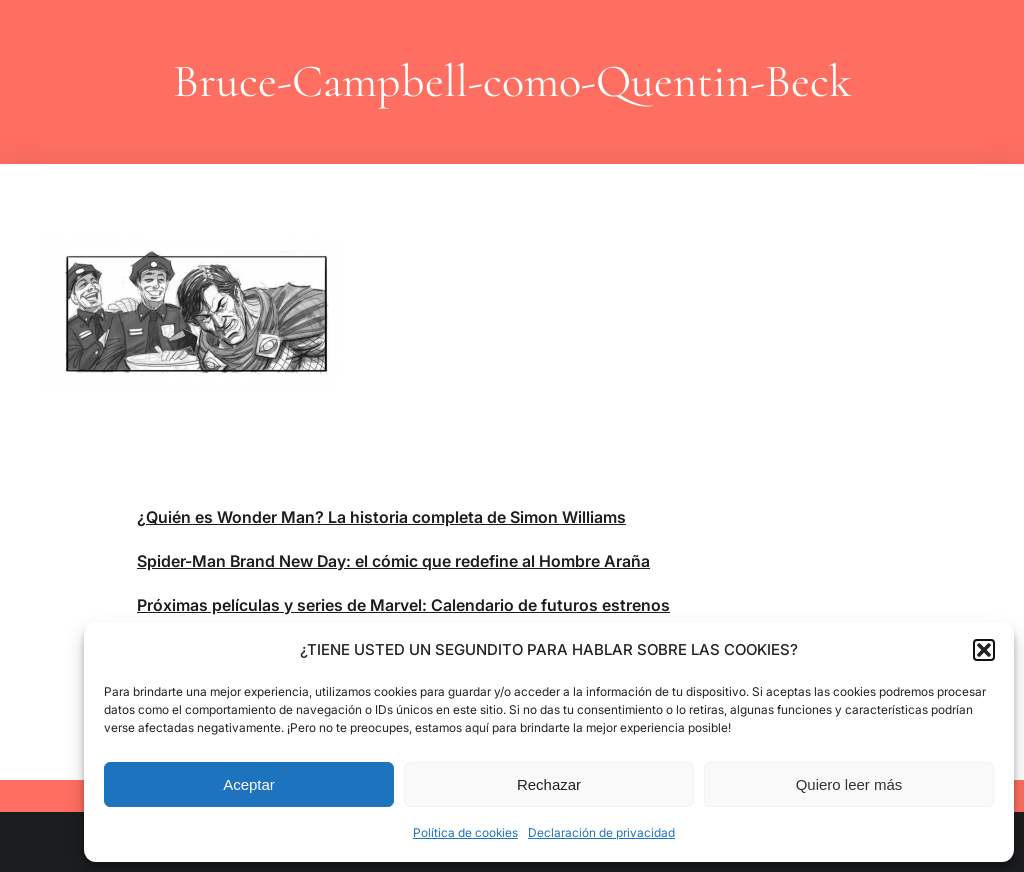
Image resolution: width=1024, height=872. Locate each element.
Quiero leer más (849, 784)
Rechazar (549, 784)
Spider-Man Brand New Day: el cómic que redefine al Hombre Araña (393, 561)
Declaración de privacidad (601, 832)
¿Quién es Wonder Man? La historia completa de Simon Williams (381, 517)
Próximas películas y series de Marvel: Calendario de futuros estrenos (403, 605)
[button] (984, 650)
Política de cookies (465, 832)
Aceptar (249, 784)
